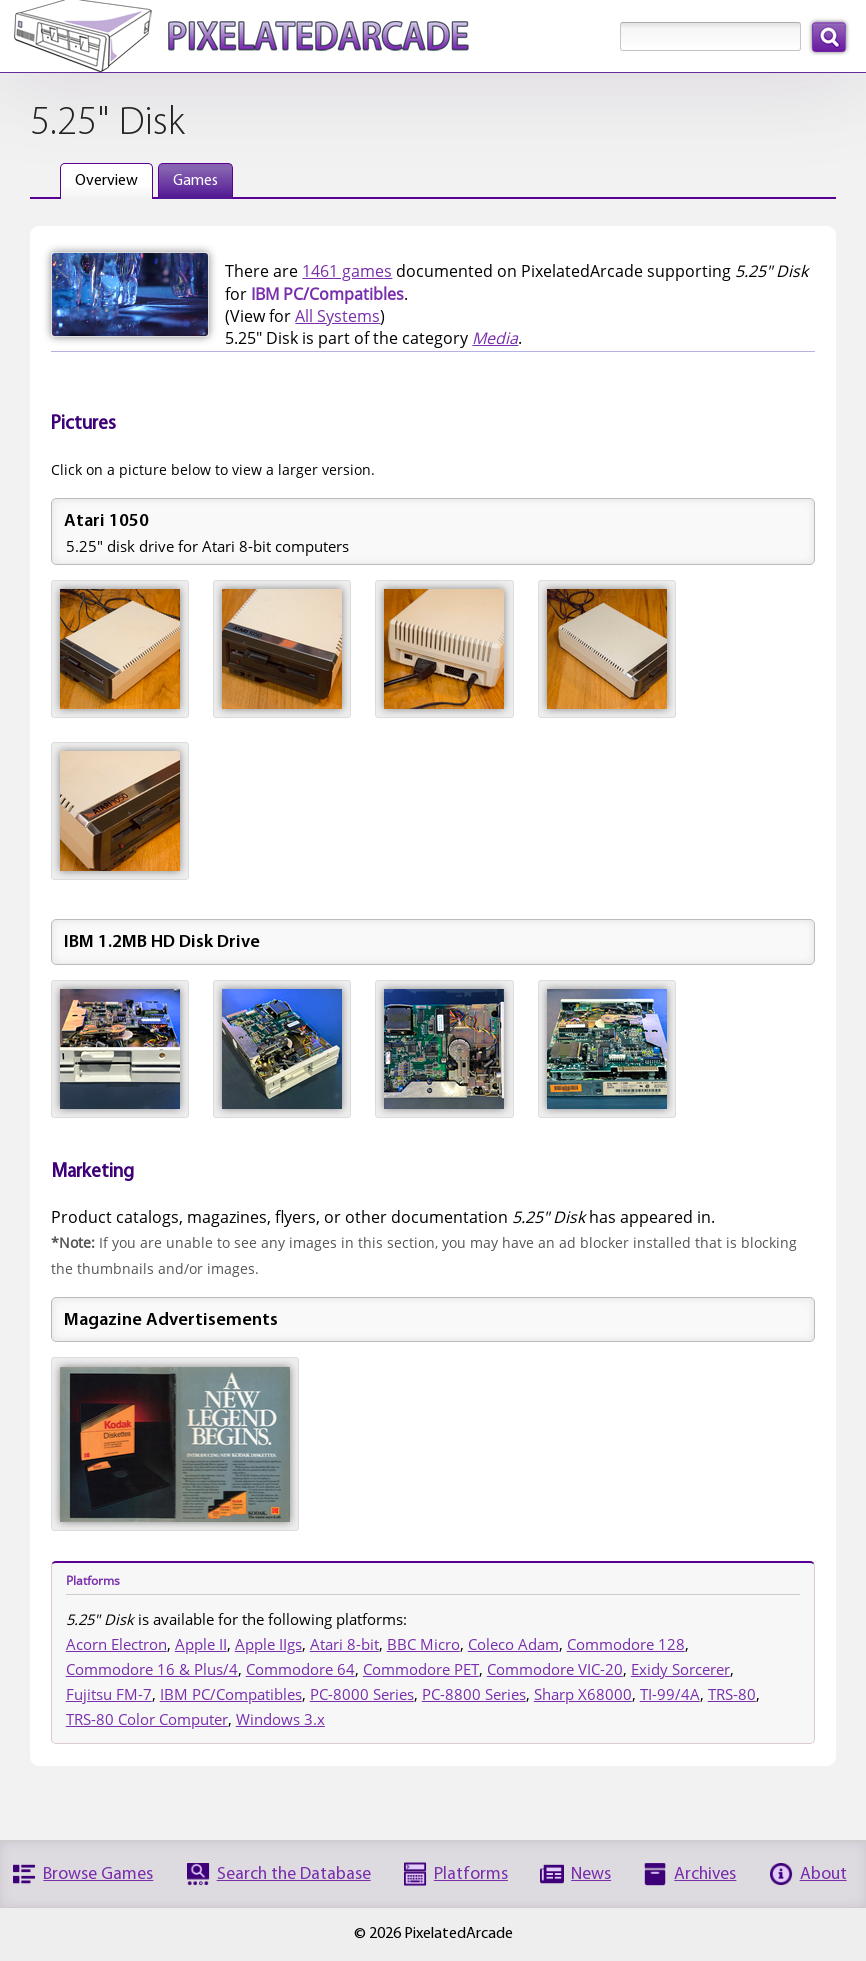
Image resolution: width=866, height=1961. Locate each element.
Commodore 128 (626, 1644)
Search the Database (294, 1874)
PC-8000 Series (362, 1694)
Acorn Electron (116, 1644)
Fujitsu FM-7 (109, 1694)
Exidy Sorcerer (680, 1669)
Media (495, 338)
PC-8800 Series (474, 1694)
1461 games (347, 271)
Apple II (201, 1644)
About (823, 1874)
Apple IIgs (268, 1644)
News (591, 1874)
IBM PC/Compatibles (231, 1694)
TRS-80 (732, 1694)
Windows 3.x (280, 1719)
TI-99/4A (670, 1694)
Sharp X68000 (583, 1694)
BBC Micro (423, 1644)
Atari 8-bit (344, 1644)
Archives (705, 1874)
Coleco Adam (513, 1644)
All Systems (337, 316)
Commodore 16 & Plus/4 (152, 1669)
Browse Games (98, 1874)
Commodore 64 (300, 1669)
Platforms (471, 1874)
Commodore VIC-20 (555, 1669)
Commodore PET (421, 1669)
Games (195, 181)
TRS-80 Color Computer (147, 1719)
